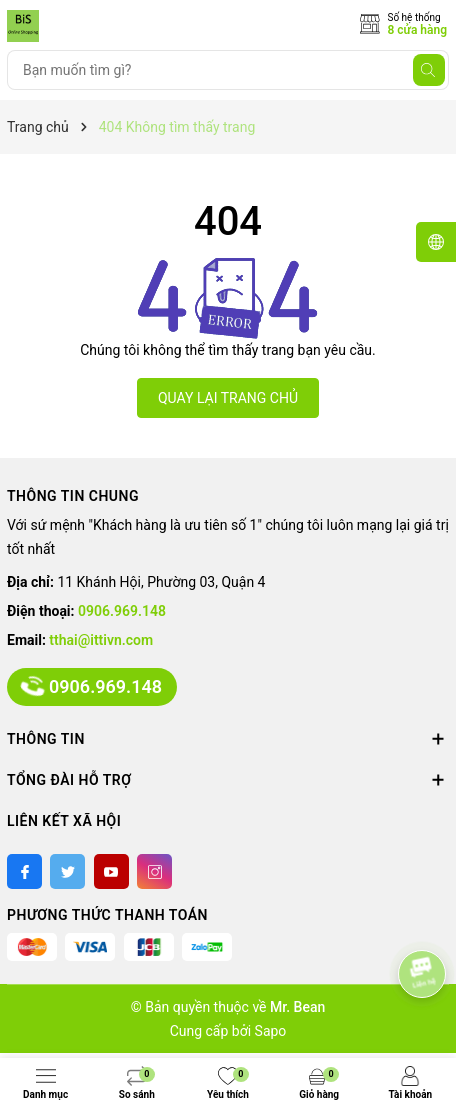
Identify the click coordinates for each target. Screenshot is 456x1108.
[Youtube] (111, 871)
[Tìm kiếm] (429, 70)
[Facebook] (24, 871)
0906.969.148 (122, 611)
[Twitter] (67, 871)
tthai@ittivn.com (101, 640)
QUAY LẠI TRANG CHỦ (228, 398)
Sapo (271, 1031)
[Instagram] (154, 871)
